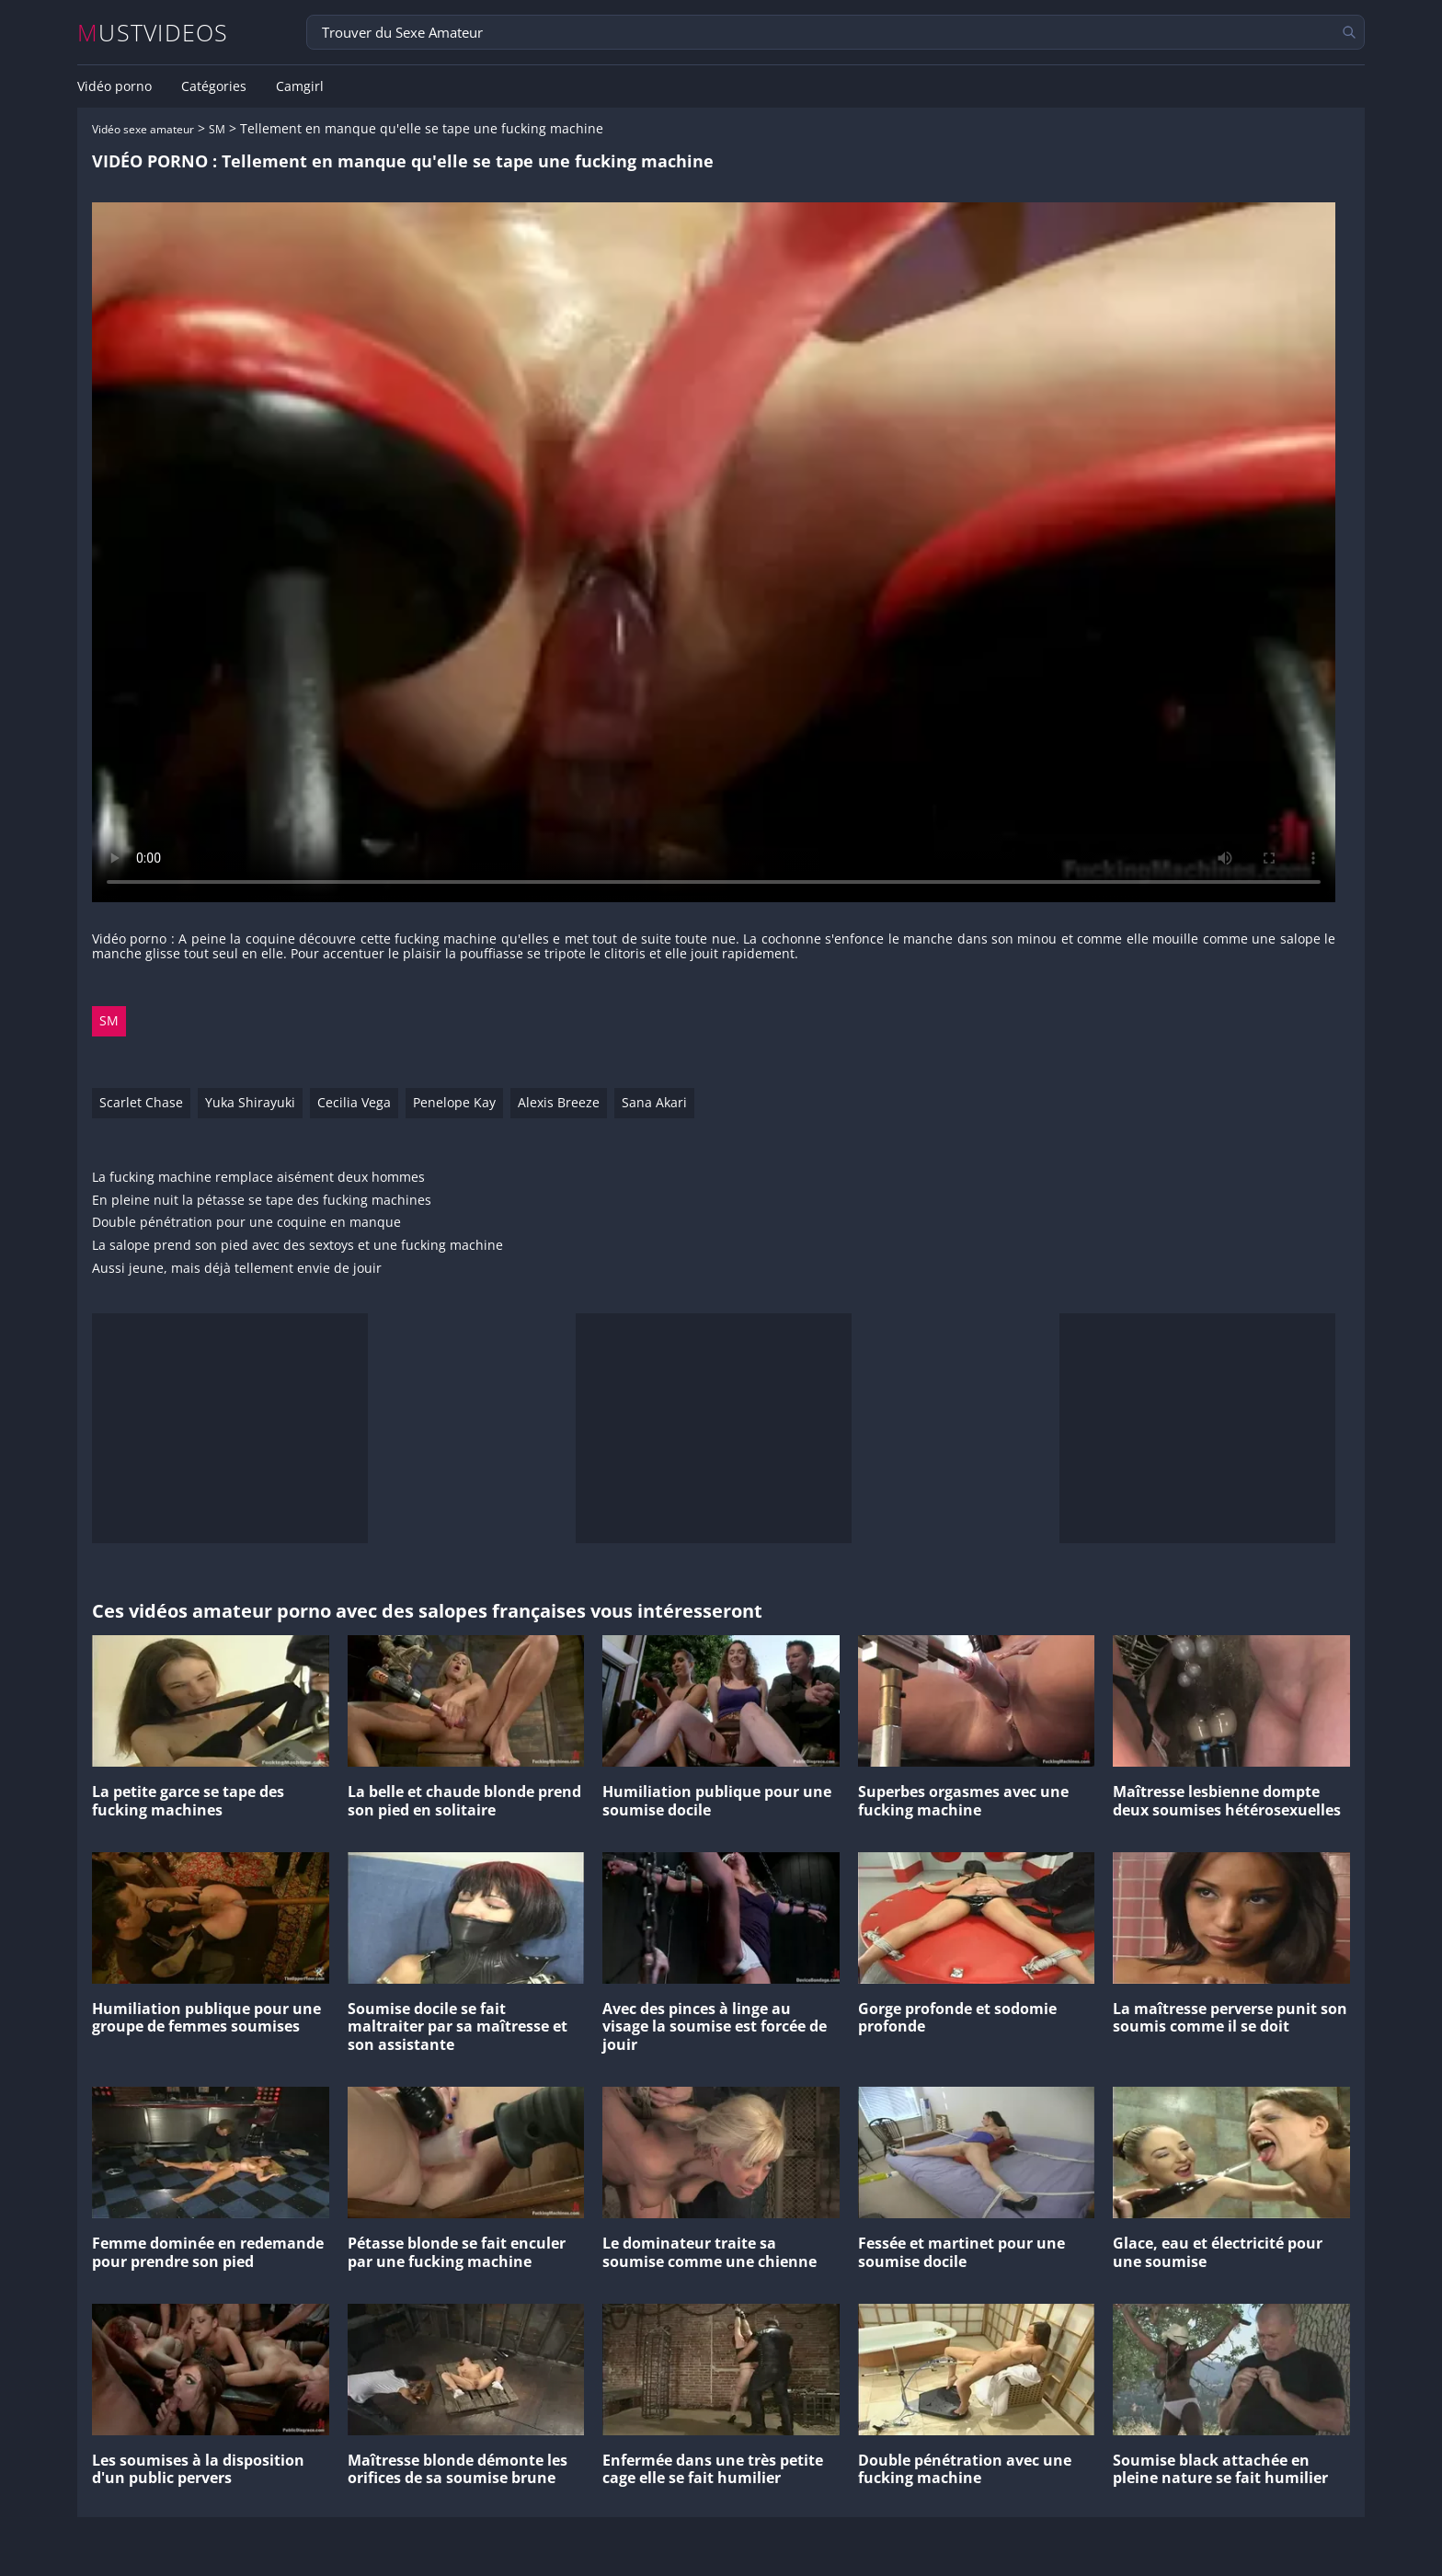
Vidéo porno (114, 86)
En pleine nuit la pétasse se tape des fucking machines (261, 1200)
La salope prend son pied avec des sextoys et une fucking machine (297, 1246)
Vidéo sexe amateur (143, 129)
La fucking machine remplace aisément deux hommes (258, 1177)
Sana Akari (654, 1102)
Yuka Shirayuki (250, 1102)
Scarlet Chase (141, 1102)
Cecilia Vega (354, 1102)
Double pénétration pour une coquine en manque (246, 1223)
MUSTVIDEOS (153, 32)
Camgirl (300, 86)
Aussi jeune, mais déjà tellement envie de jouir (237, 1269)
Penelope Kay (454, 1102)
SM (217, 129)
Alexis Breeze (559, 1102)
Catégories (213, 86)
